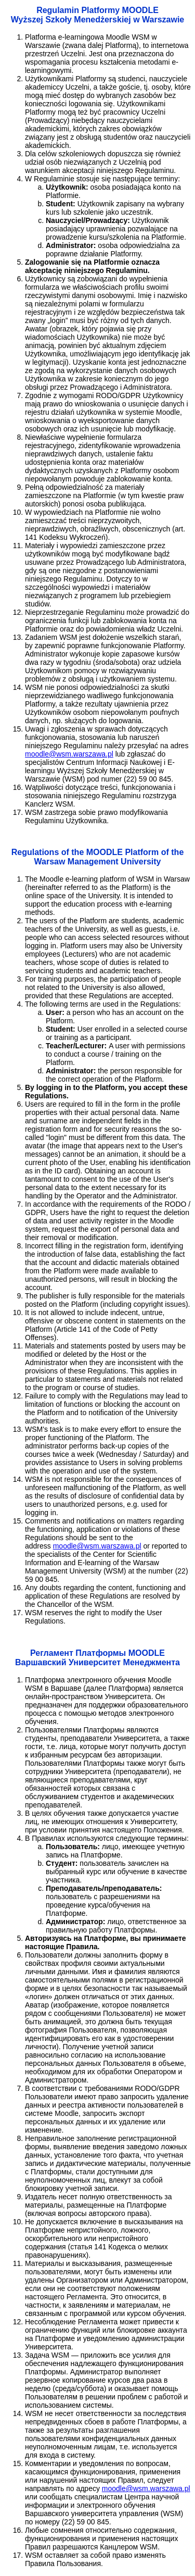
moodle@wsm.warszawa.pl (69, 754)
